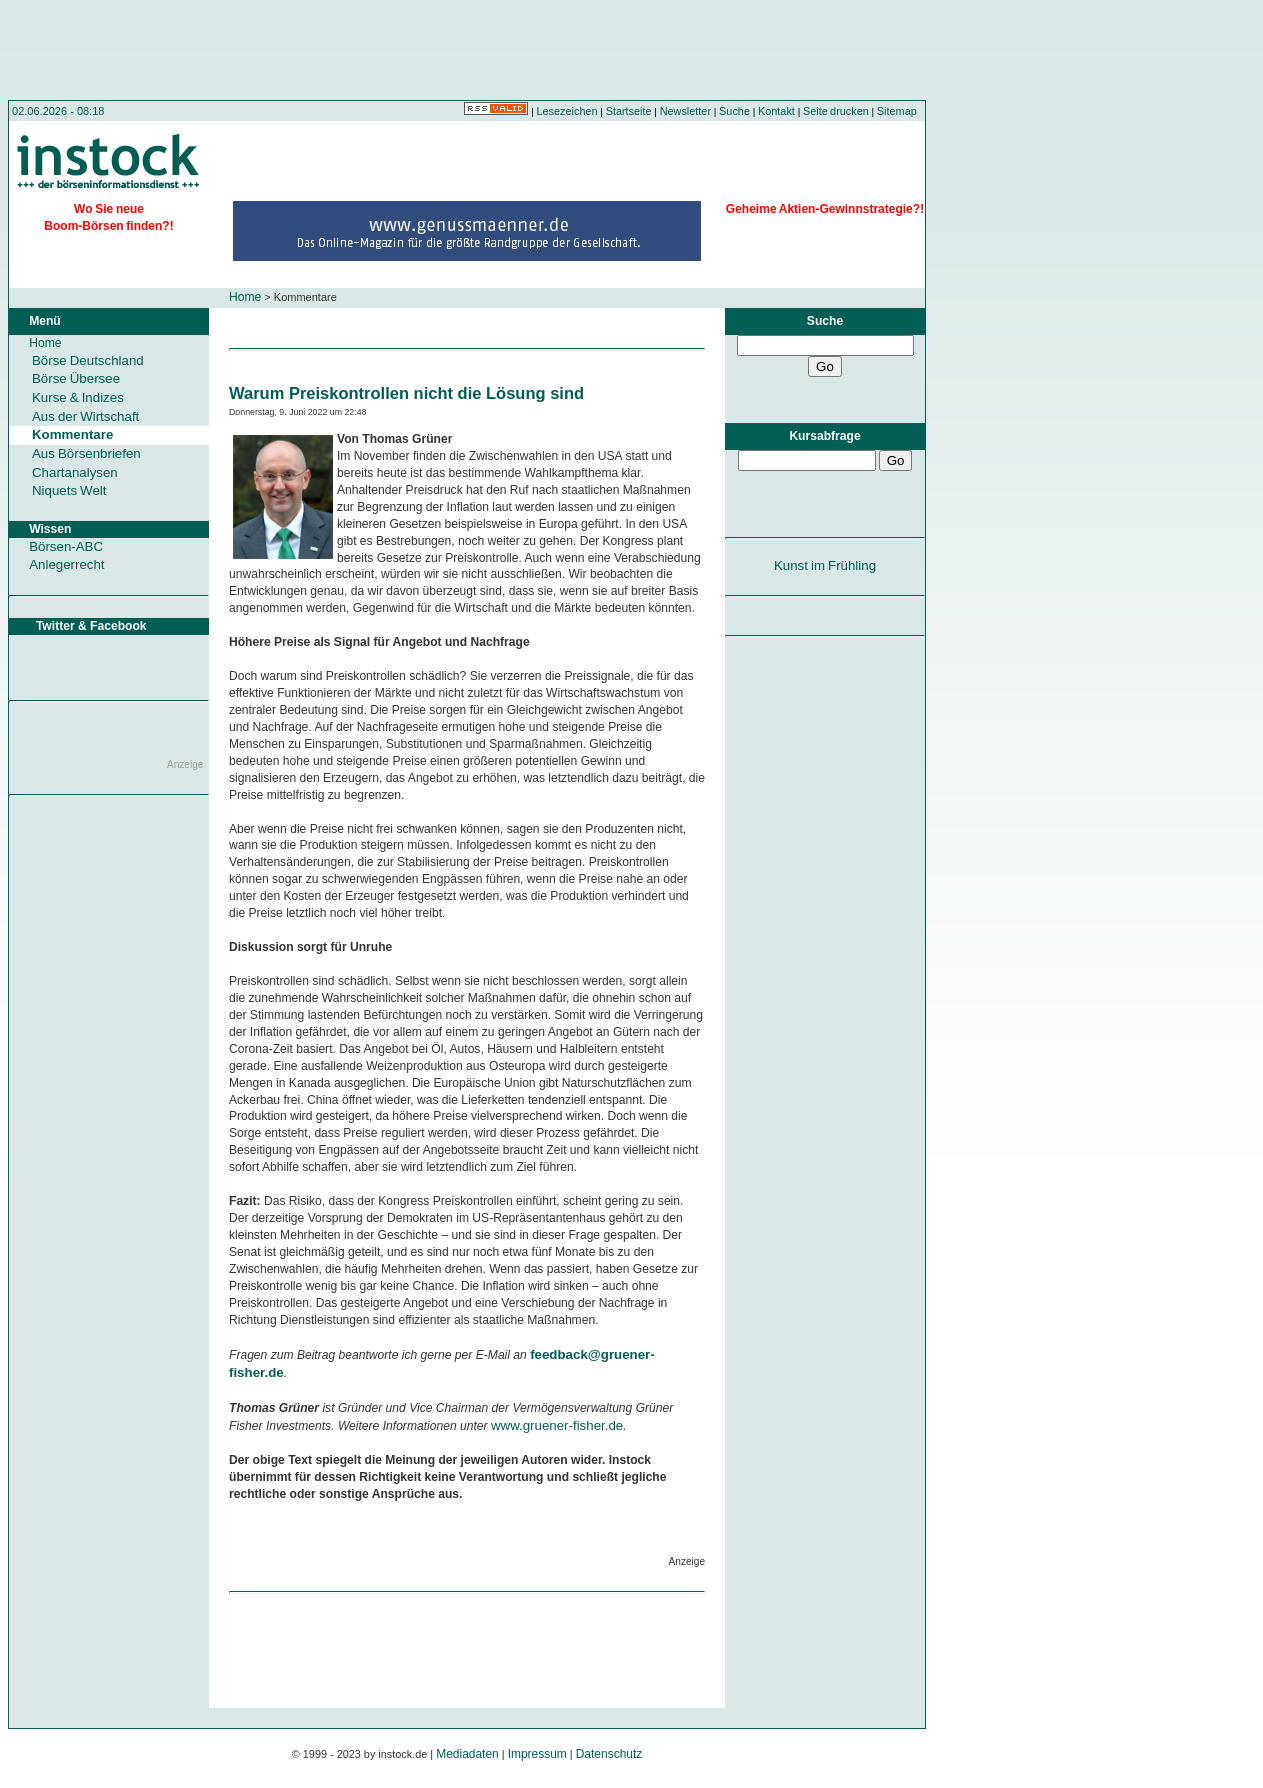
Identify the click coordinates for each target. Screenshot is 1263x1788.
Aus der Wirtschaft (85, 416)
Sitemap (897, 111)
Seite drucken (836, 111)
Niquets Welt (69, 490)
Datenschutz (609, 1754)
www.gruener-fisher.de (557, 1425)
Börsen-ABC (66, 546)
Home (245, 297)
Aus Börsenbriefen (86, 453)
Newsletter (685, 111)
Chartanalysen (75, 472)
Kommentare (72, 434)
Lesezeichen (567, 111)
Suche (734, 111)
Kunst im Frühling (825, 565)
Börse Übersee (76, 378)
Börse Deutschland (88, 360)
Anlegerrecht (66, 564)
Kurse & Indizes (78, 397)
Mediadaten (467, 1754)
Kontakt (776, 111)
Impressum (537, 1754)
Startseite (629, 111)
